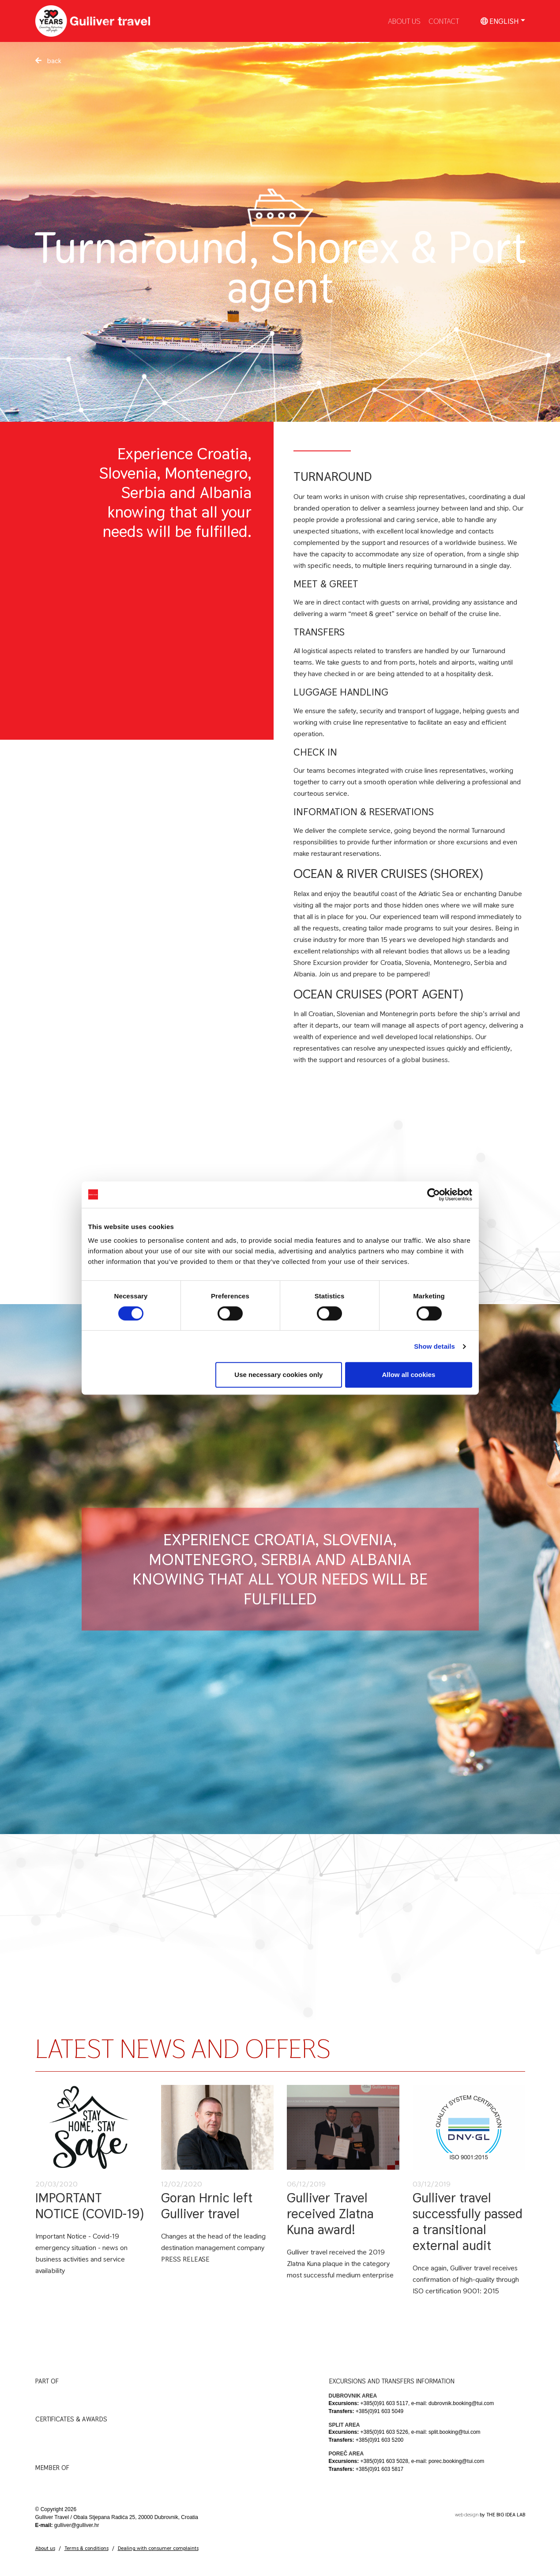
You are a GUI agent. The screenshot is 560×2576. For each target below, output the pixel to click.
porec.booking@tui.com (456, 2461)
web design (466, 2514)
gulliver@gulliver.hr (76, 2525)
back (48, 60)
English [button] (500, 21)
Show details (434, 1346)
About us (45, 2548)
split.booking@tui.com (454, 2432)
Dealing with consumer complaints (158, 2548)
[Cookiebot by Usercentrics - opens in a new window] (433, 1194)
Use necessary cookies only (278, 1374)
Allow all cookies (409, 1374)
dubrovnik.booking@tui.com (461, 2403)
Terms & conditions (86, 2548)
